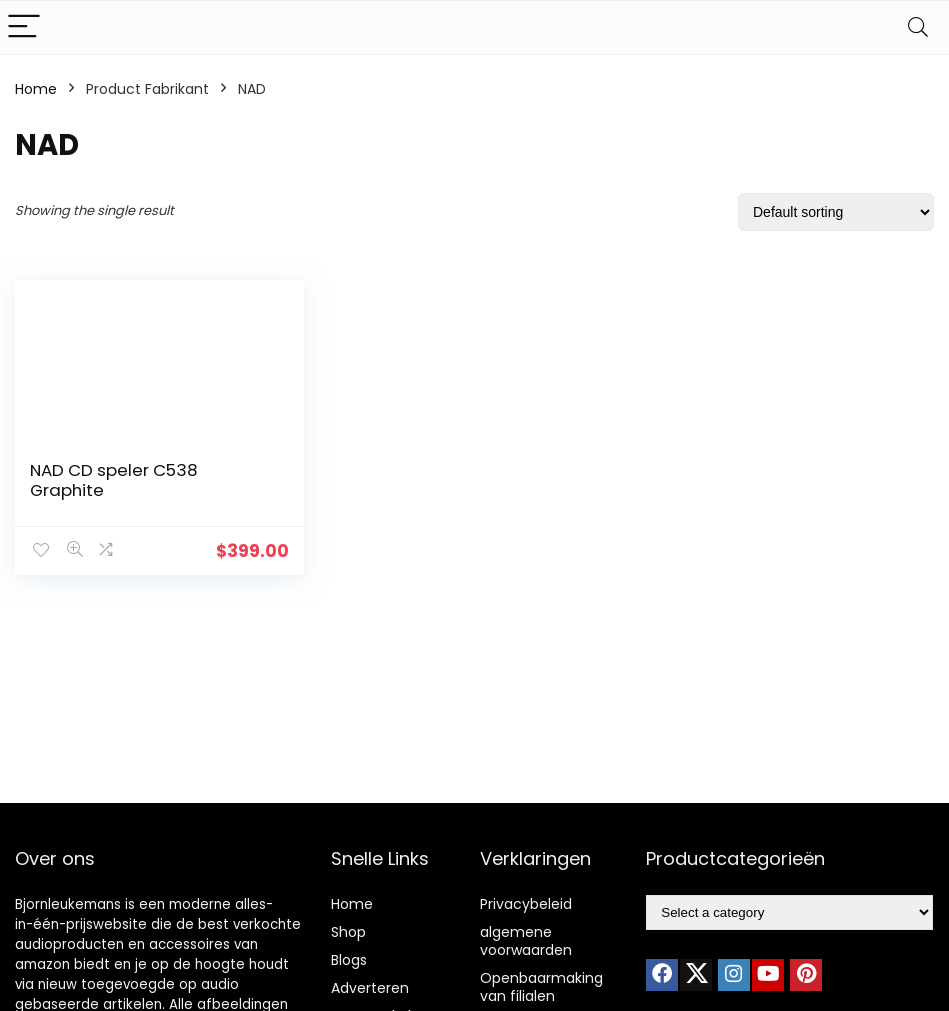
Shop (348, 932)
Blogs (349, 960)
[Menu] (24, 27)
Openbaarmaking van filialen (541, 987)
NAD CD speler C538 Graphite (114, 480)
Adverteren (370, 988)
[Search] (918, 27)
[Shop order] (836, 212)
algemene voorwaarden (526, 941)
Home (36, 89)
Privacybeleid (526, 904)
